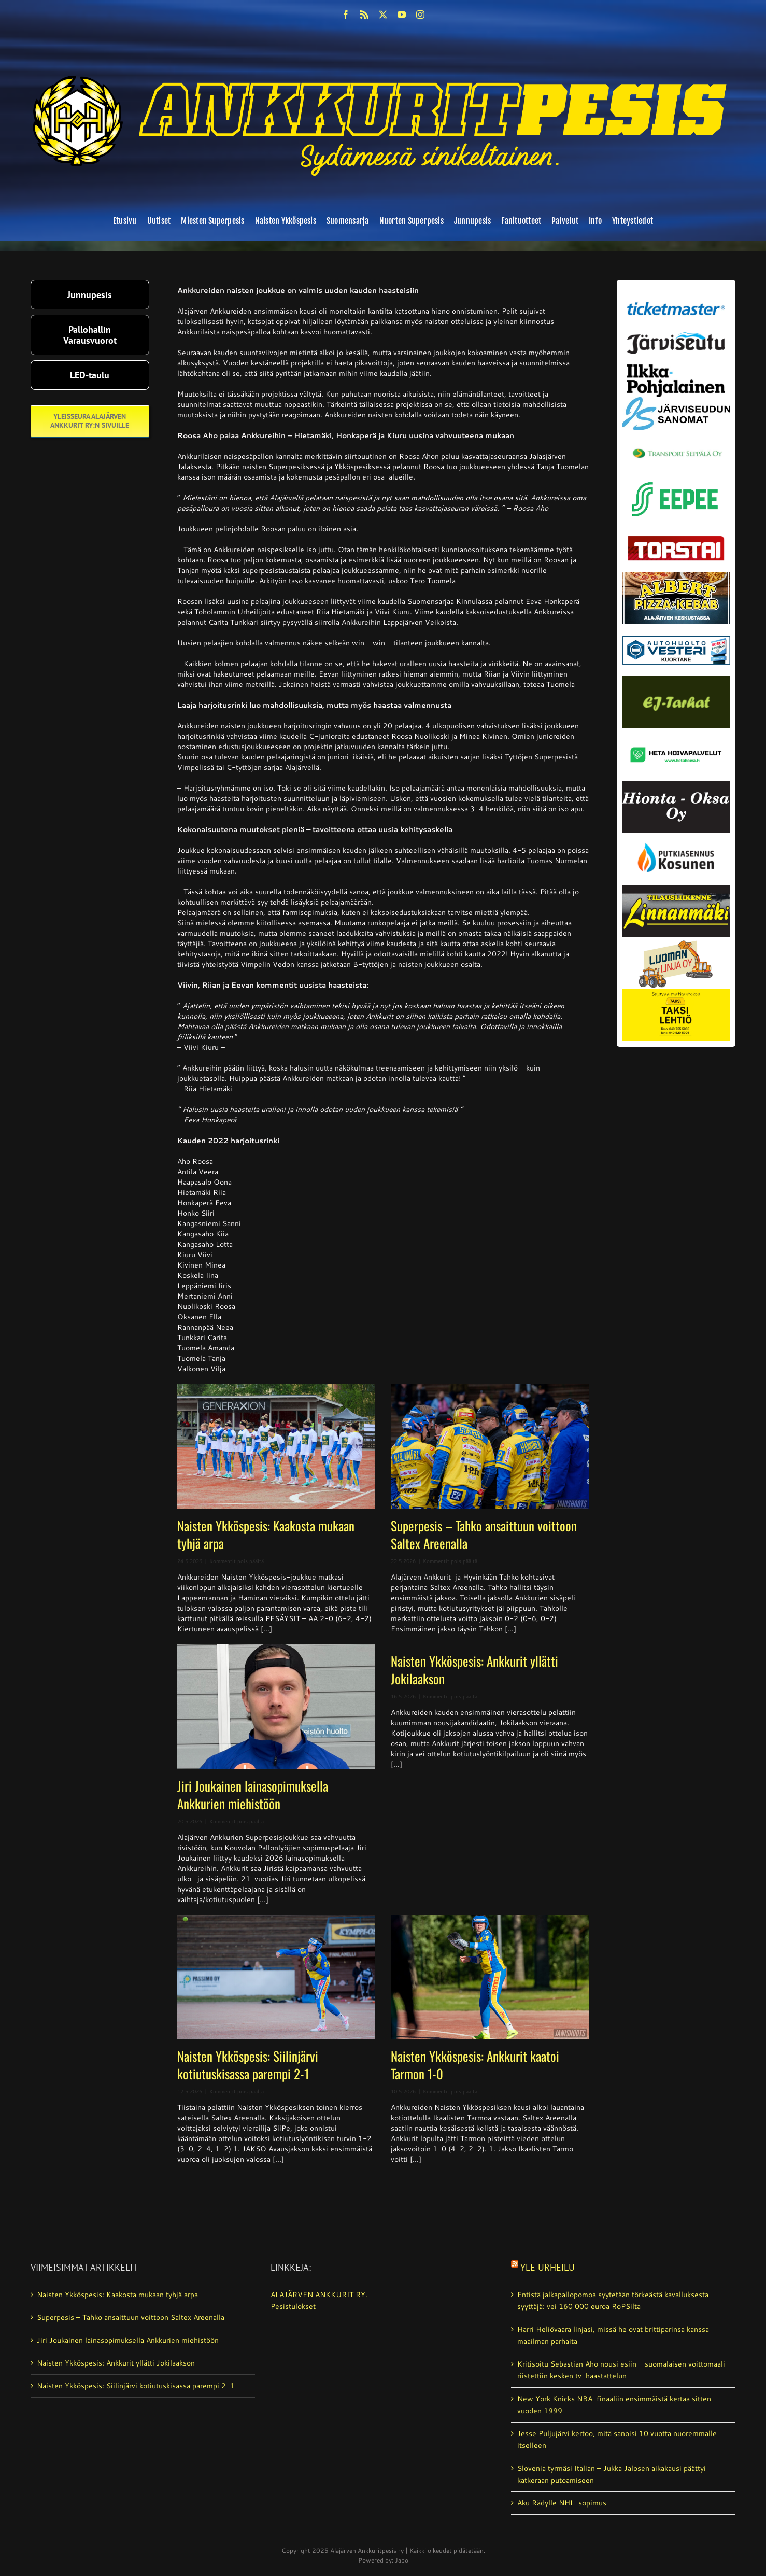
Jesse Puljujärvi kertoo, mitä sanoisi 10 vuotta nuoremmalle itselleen (617, 2439)
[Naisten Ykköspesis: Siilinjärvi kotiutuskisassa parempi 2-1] (276, 1977)
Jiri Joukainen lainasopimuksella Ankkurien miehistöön (252, 1794)
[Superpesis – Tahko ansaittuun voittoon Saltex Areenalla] (490, 1446)
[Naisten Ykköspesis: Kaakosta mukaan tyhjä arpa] (276, 1446)
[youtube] (402, 14)
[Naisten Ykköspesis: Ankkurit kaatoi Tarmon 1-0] (490, 1977)
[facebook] (346, 14)
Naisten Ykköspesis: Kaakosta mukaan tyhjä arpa (265, 1534)
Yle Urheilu (547, 2267)
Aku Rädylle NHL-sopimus (561, 2503)
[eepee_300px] (676, 479)
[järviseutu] (676, 336)
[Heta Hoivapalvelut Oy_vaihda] (676, 732)
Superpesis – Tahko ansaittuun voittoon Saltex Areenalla (484, 1534)
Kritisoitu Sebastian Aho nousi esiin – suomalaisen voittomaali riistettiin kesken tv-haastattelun (621, 2370)
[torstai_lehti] (676, 538)
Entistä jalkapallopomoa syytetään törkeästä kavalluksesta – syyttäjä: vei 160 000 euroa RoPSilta (616, 2300)
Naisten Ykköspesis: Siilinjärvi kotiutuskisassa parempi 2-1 (247, 2064)
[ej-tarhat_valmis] (676, 679)
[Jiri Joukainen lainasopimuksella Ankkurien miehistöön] (276, 1706)
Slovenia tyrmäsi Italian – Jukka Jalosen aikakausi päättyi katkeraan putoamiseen (611, 2474)
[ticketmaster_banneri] (676, 299)
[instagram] (420, 14)
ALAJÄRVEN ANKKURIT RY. (319, 2294)
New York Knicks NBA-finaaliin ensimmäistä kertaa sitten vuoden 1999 (614, 2405)
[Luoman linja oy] (676, 941)
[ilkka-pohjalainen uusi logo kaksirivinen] (676, 368)
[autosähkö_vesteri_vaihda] (676, 628)
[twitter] (383, 14)
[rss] (364, 14)
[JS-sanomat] (676, 401)
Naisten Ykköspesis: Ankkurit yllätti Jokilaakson (474, 1669)
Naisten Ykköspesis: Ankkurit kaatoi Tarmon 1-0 (475, 2064)
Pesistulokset (293, 2306)
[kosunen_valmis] (676, 836)
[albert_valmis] (676, 575)
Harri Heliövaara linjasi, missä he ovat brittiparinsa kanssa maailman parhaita (613, 2335)
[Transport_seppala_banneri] (676, 444)
